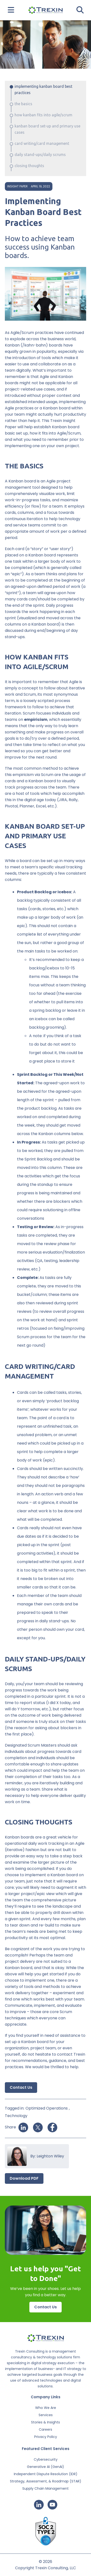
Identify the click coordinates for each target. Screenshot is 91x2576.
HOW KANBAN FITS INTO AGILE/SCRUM (43, 115)
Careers (45, 2429)
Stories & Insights (45, 2422)
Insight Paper (17, 186)
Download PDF (24, 2178)
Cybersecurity (46, 2459)
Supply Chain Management (45, 2488)
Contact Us (21, 2087)
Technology (16, 2115)
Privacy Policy (45, 2436)
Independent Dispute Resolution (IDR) (45, 2474)
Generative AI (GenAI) (45, 2466)
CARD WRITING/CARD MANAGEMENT (42, 143)
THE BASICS (23, 104)
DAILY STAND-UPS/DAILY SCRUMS (40, 154)
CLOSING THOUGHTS (29, 165)
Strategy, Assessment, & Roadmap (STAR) (45, 2481)
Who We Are (45, 2407)
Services (46, 2415)
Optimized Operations (46, 2108)
